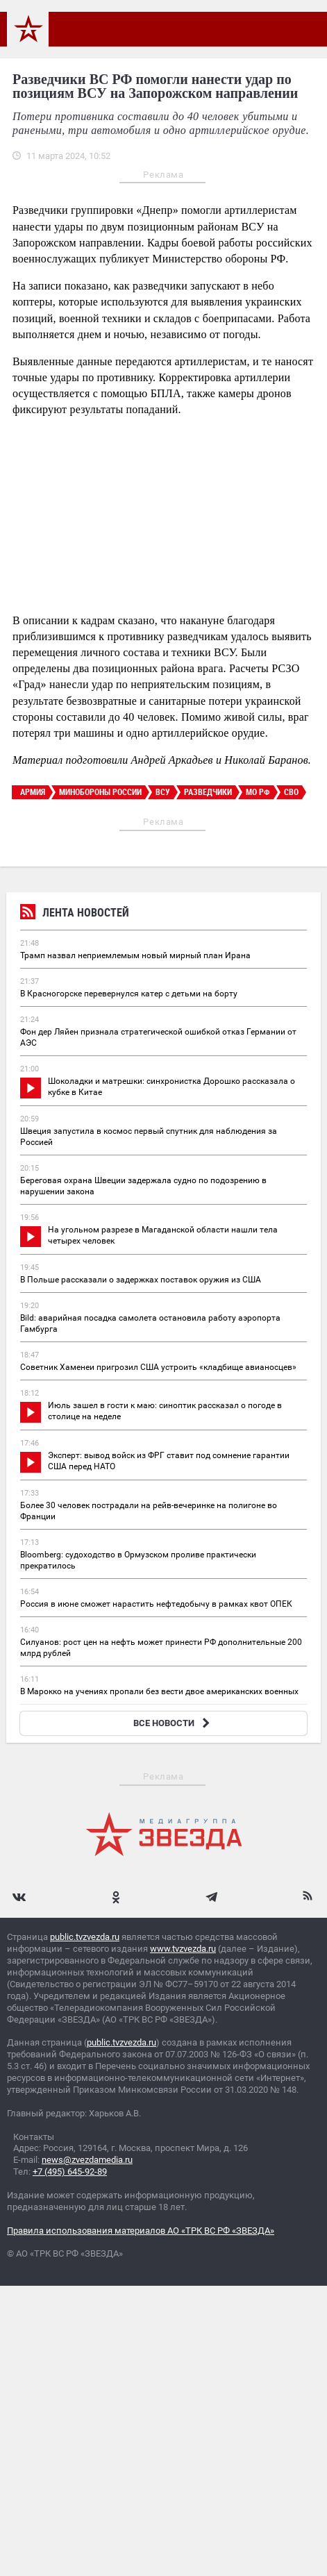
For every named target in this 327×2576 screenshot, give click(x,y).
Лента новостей (74, 914)
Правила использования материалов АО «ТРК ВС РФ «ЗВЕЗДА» (140, 2230)
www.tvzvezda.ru (183, 1948)
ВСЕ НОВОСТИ (173, 1723)
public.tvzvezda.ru (84, 1937)
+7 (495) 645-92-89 (70, 2171)
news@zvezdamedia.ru (87, 2160)
